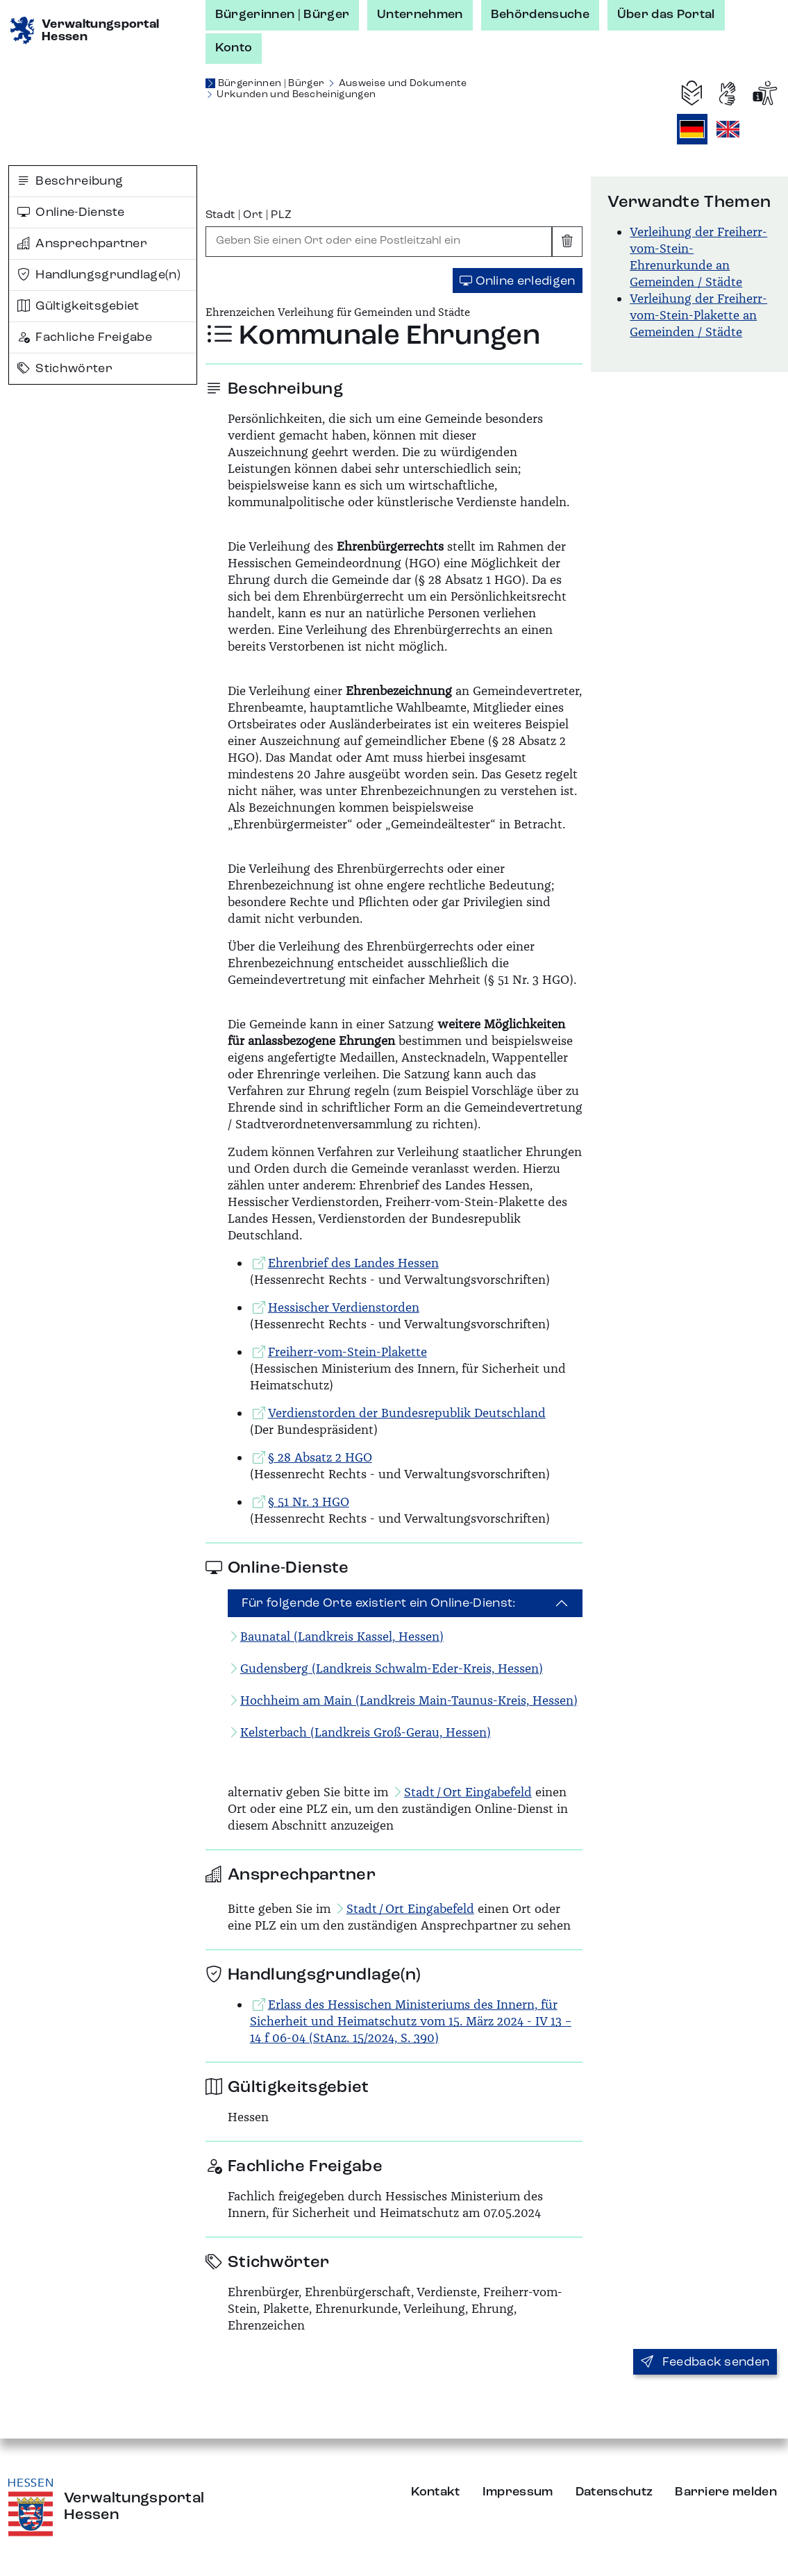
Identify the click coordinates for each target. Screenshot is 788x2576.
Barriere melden (726, 2492)
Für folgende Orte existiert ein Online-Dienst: (379, 1603)
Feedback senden (705, 2362)
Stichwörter (64, 369)
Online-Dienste (71, 212)
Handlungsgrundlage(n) (99, 275)
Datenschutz (614, 2492)
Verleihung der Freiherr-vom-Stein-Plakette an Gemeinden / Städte (698, 315)
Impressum (518, 2492)
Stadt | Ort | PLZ (249, 215)
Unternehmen (420, 14)
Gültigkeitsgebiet (78, 306)
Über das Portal (666, 14)
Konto (234, 48)
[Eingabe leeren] (567, 241)
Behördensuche (540, 14)
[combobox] (379, 241)
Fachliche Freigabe (84, 337)
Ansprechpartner (82, 244)
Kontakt (435, 2492)
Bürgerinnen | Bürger (282, 14)
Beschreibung (70, 181)
